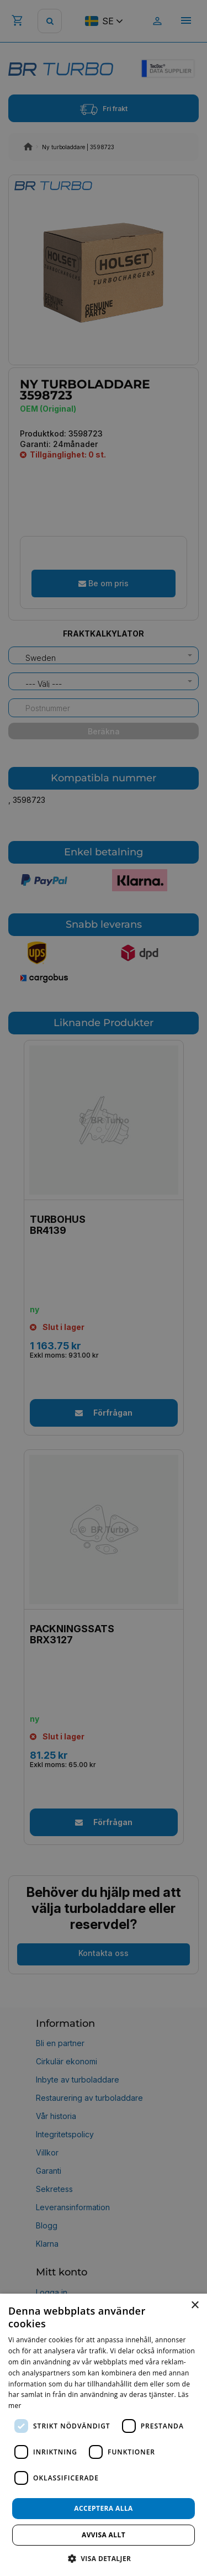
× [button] (194, 2305)
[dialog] (103, 2435)
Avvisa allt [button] (103, 2535)
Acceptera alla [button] (103, 2508)
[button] (103, 2558)
